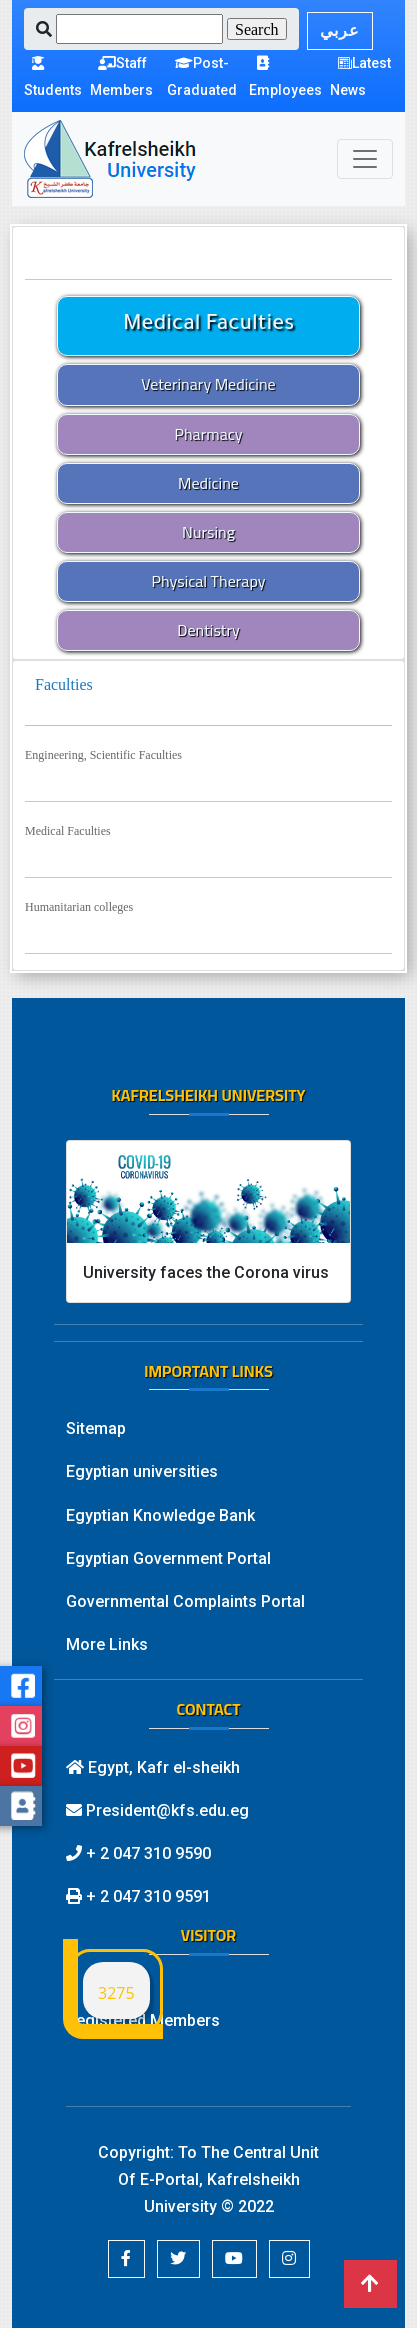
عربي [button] (340, 30)
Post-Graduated (202, 76)
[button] (126, 2259)
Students (53, 77)
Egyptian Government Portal (168, 1558)
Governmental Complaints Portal (185, 1601)
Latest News (360, 76)
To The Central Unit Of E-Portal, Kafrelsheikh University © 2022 (219, 2179)
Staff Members (121, 76)
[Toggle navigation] (365, 159)
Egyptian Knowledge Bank (160, 1515)
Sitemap (96, 1428)
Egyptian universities (142, 1471)
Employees (285, 77)
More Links (107, 1644)
